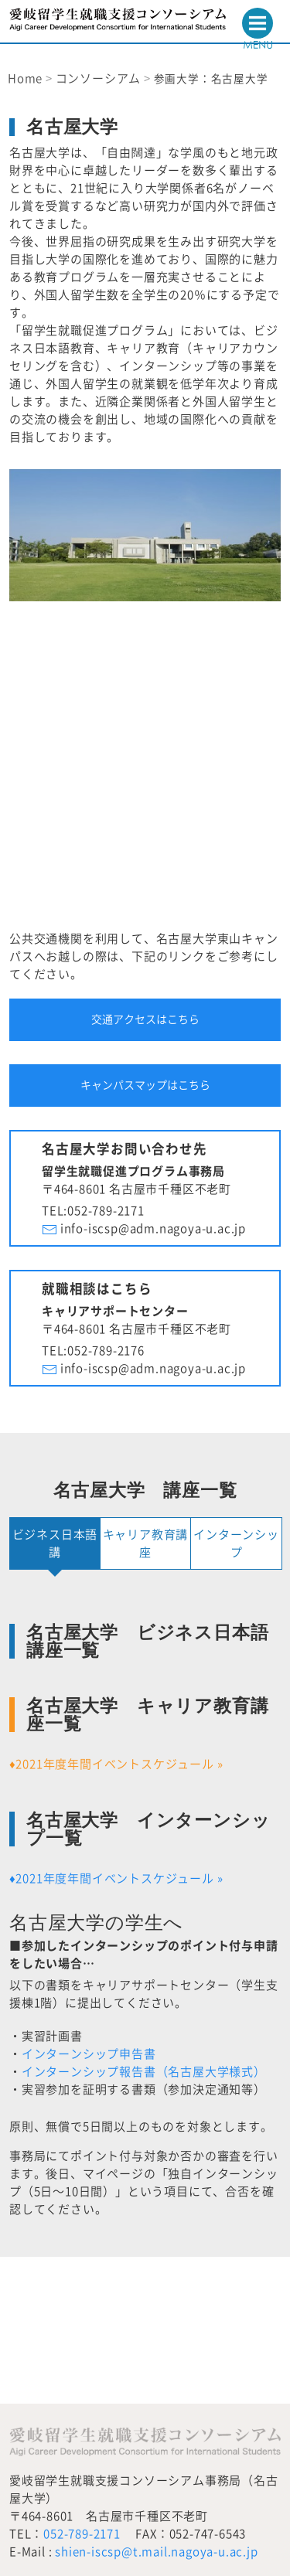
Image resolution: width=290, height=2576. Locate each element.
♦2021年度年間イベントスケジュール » (116, 1764)
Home (25, 78)
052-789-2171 (82, 2534)
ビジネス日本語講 (55, 1543)
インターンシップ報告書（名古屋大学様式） (144, 2071)
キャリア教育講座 (146, 1543)
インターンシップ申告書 (89, 2054)
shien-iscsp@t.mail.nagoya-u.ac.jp (156, 2551)
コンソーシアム (99, 78)
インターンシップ (236, 1543)
